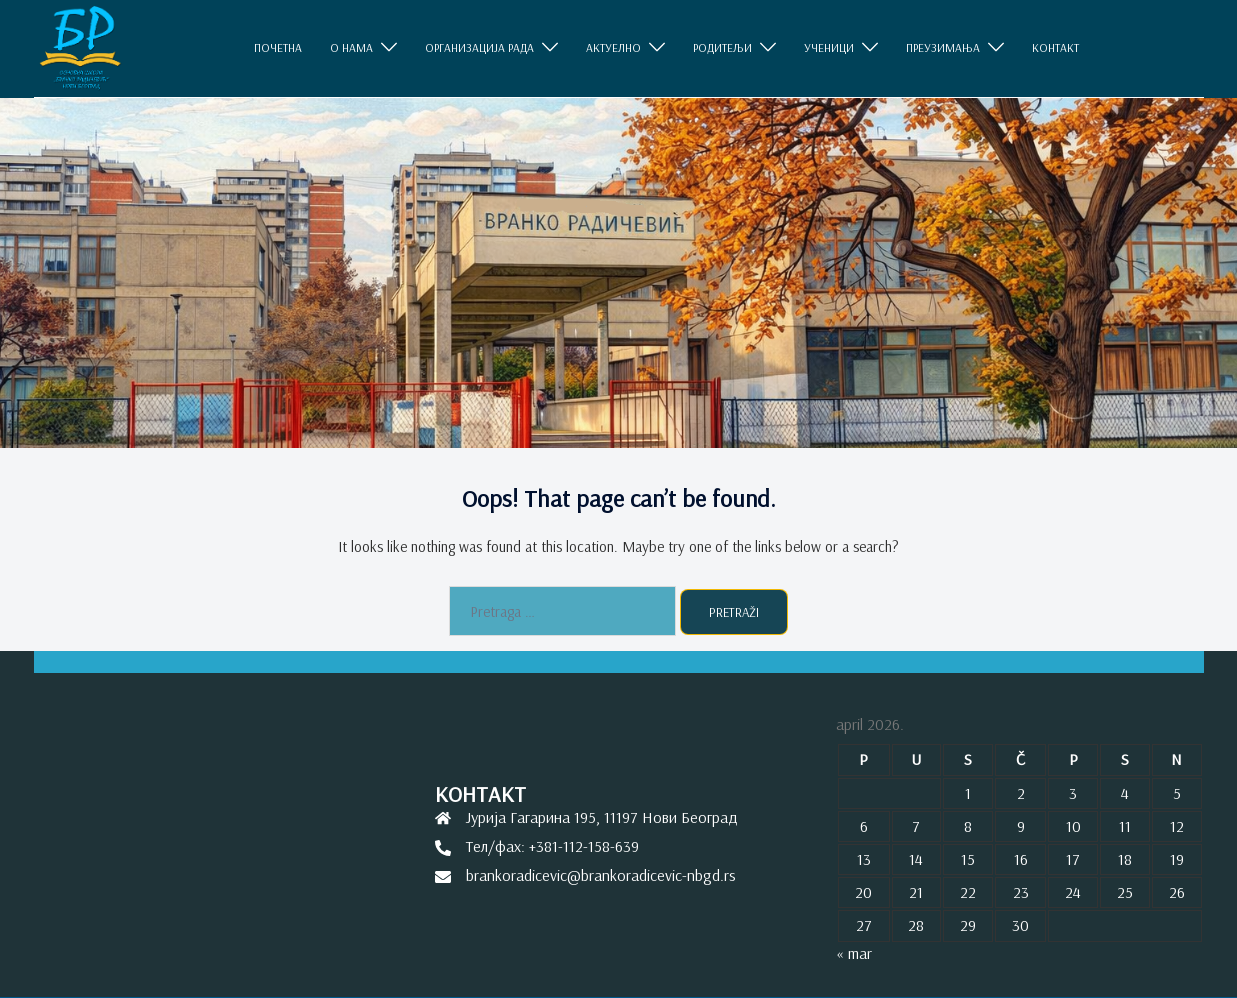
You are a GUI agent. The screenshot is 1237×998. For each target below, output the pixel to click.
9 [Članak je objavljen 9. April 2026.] (1021, 826)
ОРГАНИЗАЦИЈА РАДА (479, 48)
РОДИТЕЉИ (722, 48)
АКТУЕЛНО (613, 48)
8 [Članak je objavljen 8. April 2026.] (968, 826)
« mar (854, 953)
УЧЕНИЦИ (829, 48)
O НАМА (351, 48)
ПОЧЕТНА (278, 48)
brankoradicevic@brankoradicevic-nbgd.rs (601, 875)
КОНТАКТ (1055, 48)
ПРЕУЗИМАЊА (943, 48)
